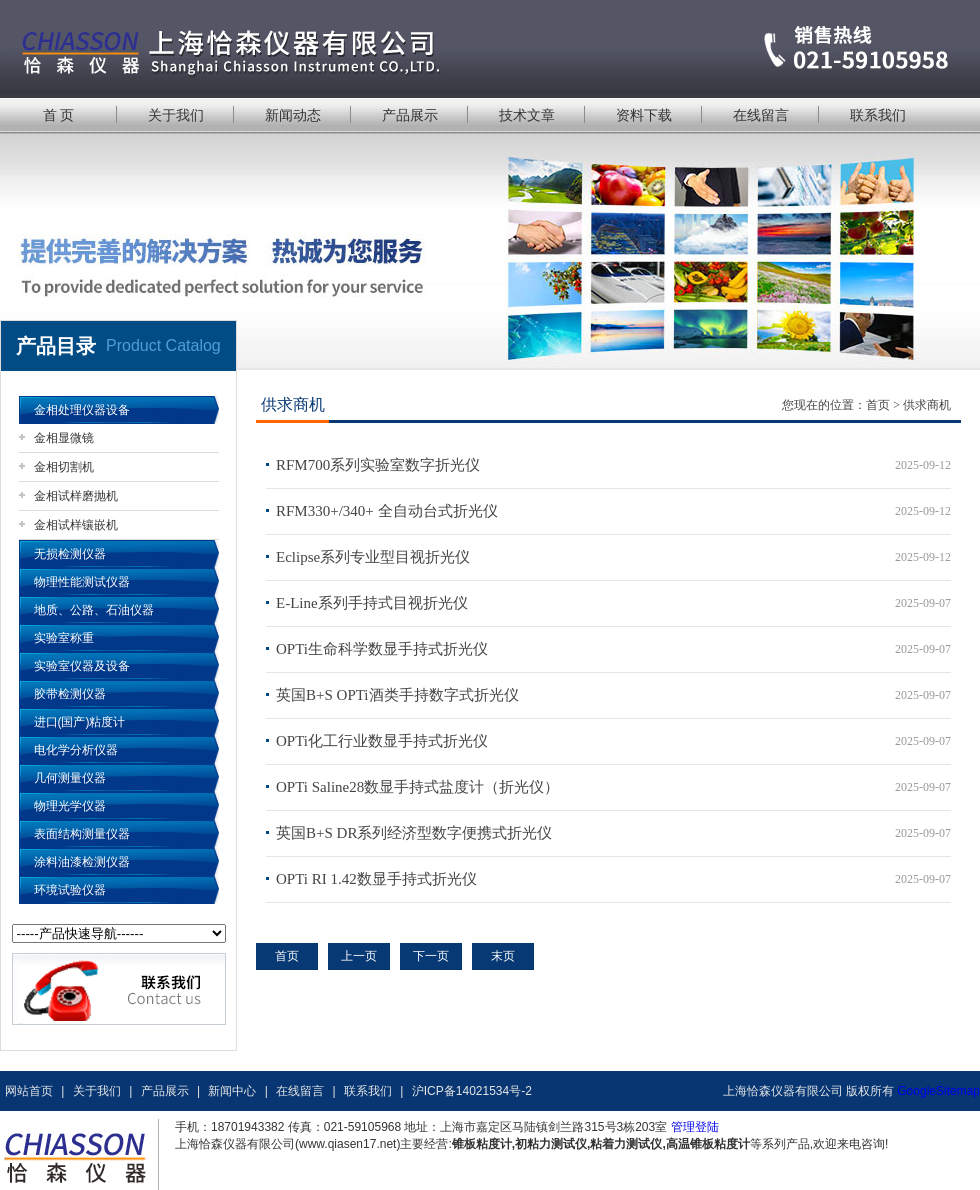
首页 (878, 405)
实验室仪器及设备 (82, 666)
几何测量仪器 (70, 778)
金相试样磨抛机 (76, 496)
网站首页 (29, 1091)
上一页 (359, 956)
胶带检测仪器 (70, 694)
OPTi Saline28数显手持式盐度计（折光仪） (417, 787)
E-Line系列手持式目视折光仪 (372, 603)
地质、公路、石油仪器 (94, 610)
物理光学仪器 (70, 806)
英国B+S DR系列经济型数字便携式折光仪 (414, 833)
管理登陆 (695, 1127)
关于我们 (176, 115)
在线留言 (761, 115)
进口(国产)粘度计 (80, 722)
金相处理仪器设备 (82, 410)
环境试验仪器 (70, 890)
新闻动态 (293, 115)
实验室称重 (64, 638)
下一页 (431, 956)
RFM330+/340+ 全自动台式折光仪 (387, 511)
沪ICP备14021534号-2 (472, 1091)
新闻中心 (232, 1091)
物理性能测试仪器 (82, 582)
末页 (503, 956)
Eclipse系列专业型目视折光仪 (373, 557)
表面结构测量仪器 (82, 834)
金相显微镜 (64, 438)
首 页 (59, 115)
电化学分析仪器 (76, 750)
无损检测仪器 (70, 554)
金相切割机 (64, 467)
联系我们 (878, 115)
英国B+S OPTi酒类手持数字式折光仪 (397, 695)
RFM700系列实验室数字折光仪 (378, 465)
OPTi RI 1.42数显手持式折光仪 (376, 879)
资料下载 (644, 115)
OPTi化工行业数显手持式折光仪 (382, 741)
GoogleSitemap (938, 1091)
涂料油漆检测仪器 (82, 862)
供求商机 (927, 405)
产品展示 (410, 115)
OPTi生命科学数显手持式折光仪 (382, 649)
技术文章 (527, 115)
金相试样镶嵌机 (76, 525)
